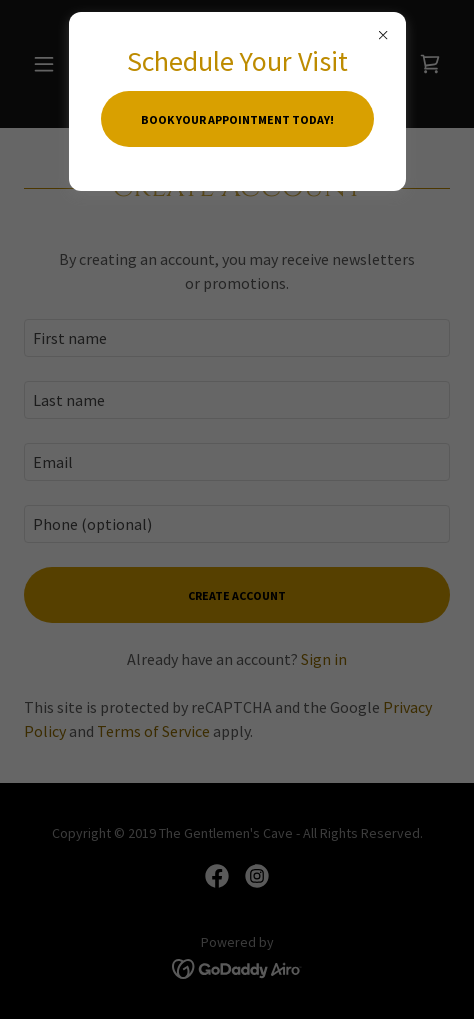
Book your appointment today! (237, 119)
